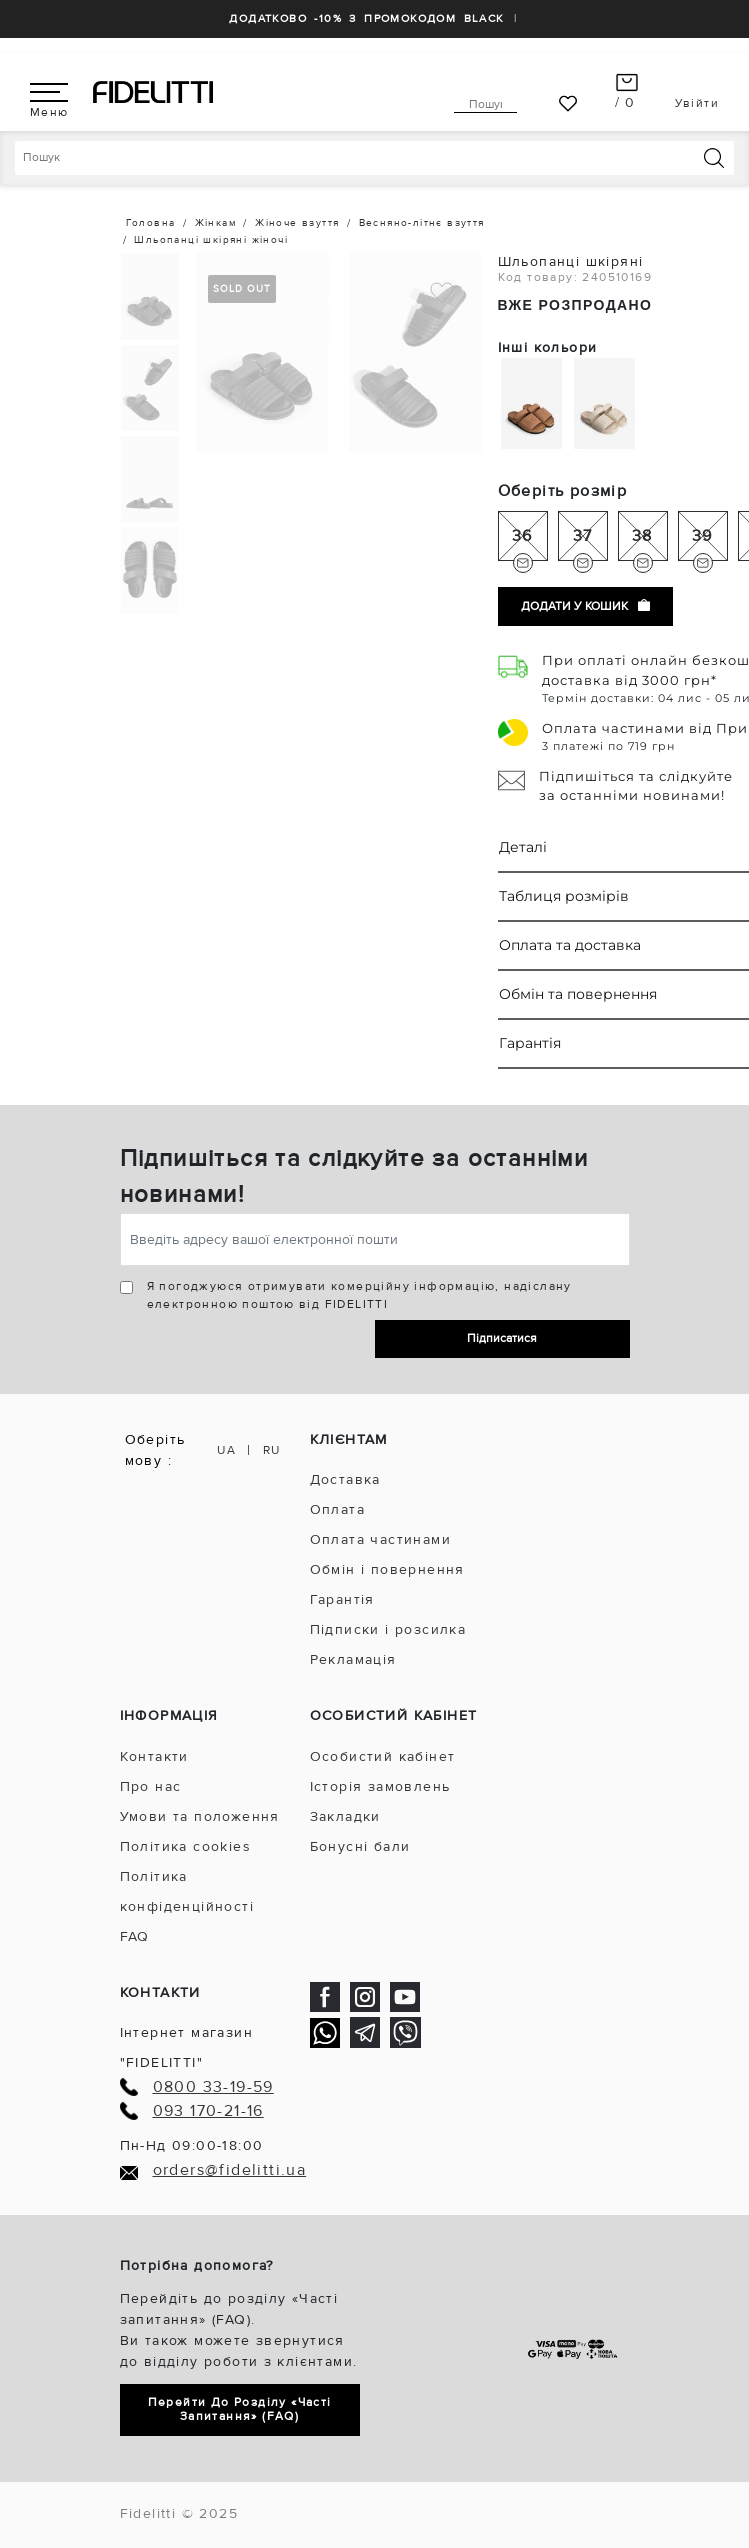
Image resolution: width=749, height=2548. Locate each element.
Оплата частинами (380, 1539)
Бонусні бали (360, 1846)
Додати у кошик (585, 606)
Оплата (337, 1509)
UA (226, 1450)
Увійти (697, 103)
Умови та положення (200, 1816)
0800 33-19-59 (213, 2087)
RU (272, 1450)
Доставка (345, 1479)
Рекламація (353, 1659)
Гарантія (342, 1599)
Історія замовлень (380, 1786)
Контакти (154, 1756)
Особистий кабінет (383, 1756)
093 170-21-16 (208, 2111)
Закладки (345, 1816)
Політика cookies (185, 1846)
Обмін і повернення (387, 1569)
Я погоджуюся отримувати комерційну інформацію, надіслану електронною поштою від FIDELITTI (359, 1295)
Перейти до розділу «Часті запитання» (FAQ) (240, 2409)
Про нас (151, 1786)
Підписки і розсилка (388, 1629)
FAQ (135, 1936)
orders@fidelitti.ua (230, 2170)
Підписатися (502, 1338)
